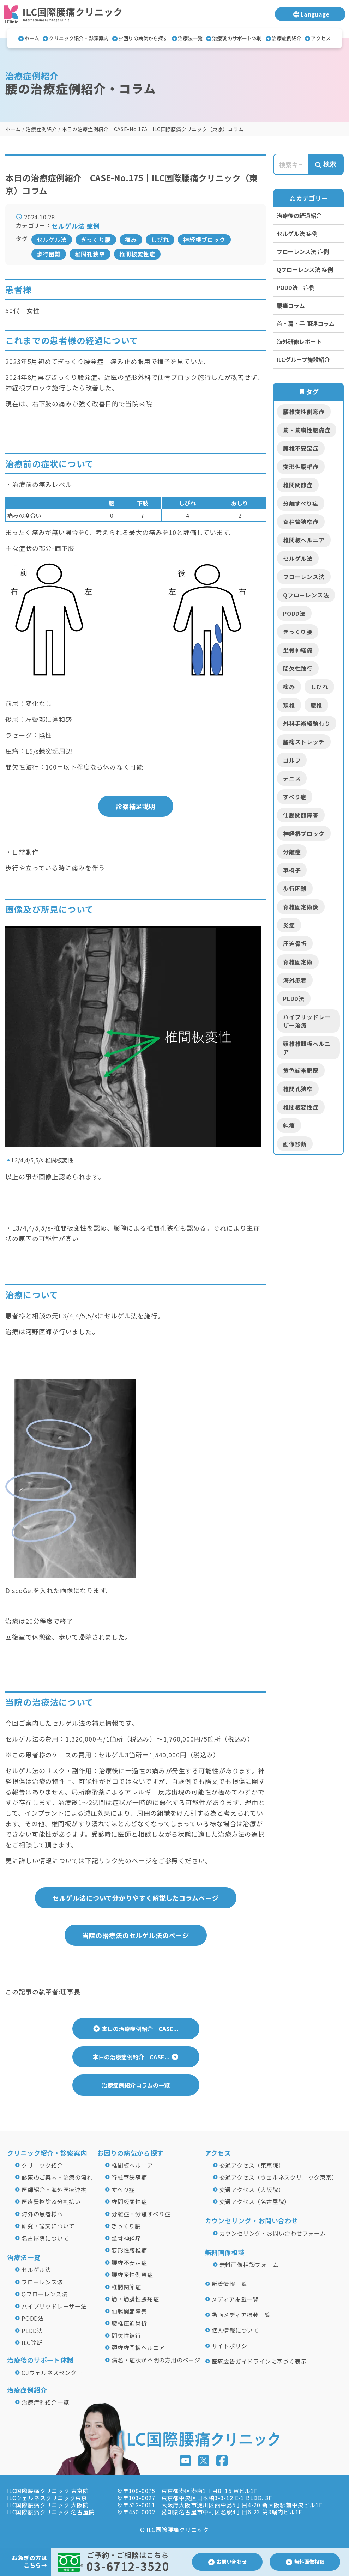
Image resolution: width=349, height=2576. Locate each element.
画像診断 (295, 1144)
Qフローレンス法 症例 (305, 269)
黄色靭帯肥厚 (301, 1070)
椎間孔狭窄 (90, 254)
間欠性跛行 (298, 668)
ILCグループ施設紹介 (303, 359)
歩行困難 (49, 254)
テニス (292, 778)
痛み (131, 239)
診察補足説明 (136, 806)
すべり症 (294, 796)
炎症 (289, 925)
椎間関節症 (298, 485)
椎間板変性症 (137, 254)
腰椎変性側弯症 (304, 411)
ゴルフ (292, 760)
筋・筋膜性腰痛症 (306, 430)
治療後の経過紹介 (299, 215)
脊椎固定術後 (301, 907)
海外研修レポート (299, 341)
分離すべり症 (300, 503)
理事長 (70, 1991)
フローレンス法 (304, 576)
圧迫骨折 (295, 943)
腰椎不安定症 (301, 448)
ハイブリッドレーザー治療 (306, 1021)
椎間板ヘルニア (304, 540)
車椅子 (292, 870)
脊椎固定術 (298, 962)
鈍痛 (289, 1125)
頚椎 (289, 705)
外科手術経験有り (306, 723)
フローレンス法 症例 (303, 251)
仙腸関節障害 (301, 815)
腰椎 (317, 705)
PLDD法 (294, 998)
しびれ (160, 239)
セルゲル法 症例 (297, 233)
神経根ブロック (204, 239)
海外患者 (295, 980)
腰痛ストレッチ (304, 741)
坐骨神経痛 (298, 650)
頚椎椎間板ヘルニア (306, 1047)
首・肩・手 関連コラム (306, 323)
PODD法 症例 (296, 287)
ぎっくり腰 (96, 239)
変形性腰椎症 (301, 466)
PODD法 (294, 613)
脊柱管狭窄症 (301, 521)
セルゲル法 (52, 239)
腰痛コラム (291, 305)
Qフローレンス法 (306, 595)
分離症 (292, 851)
